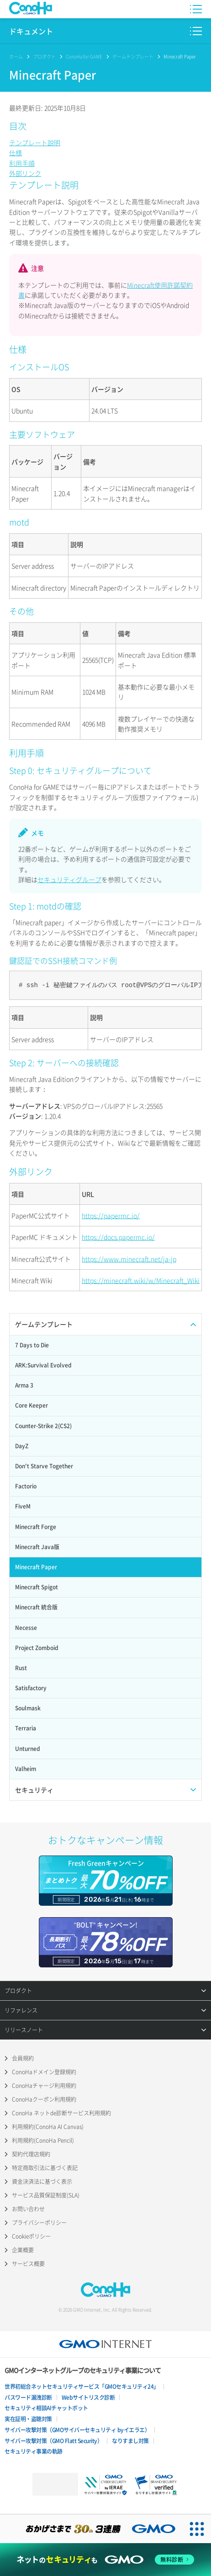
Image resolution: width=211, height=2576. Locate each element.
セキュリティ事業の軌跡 (34, 2451)
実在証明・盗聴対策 (28, 2419)
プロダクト (44, 56)
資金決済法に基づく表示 (42, 2181)
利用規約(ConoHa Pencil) (43, 2140)
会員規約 (23, 2058)
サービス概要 (28, 2264)
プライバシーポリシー (39, 2223)
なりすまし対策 (130, 2441)
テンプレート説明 (34, 142)
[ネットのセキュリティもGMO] (106, 2559)
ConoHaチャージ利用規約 (44, 2086)
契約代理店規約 (31, 2154)
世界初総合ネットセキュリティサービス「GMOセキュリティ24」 (82, 2386)
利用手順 (22, 163)
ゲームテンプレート (132, 56)
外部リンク (25, 173)
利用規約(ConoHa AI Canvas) (48, 2127)
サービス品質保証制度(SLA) (45, 2195)
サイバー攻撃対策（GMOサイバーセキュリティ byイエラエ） (77, 2430)
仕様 (15, 152)
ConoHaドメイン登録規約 (44, 2072)
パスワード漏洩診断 (28, 2397)
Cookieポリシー (31, 2236)
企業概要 (23, 2250)
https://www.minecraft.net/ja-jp (129, 1258)
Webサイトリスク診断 (88, 2397)
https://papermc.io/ (111, 1215)
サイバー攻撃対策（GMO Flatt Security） (53, 2441)
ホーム (16, 56)
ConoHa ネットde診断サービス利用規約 (61, 2113)
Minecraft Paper (180, 56)
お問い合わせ (28, 2209)
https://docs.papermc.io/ (118, 1236)
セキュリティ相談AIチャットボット (46, 2408)
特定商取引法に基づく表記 (45, 2168)
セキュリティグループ (69, 879)
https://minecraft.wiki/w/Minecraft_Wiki (141, 1280)
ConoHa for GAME (84, 56)
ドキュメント (31, 31)
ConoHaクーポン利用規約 (44, 2099)
